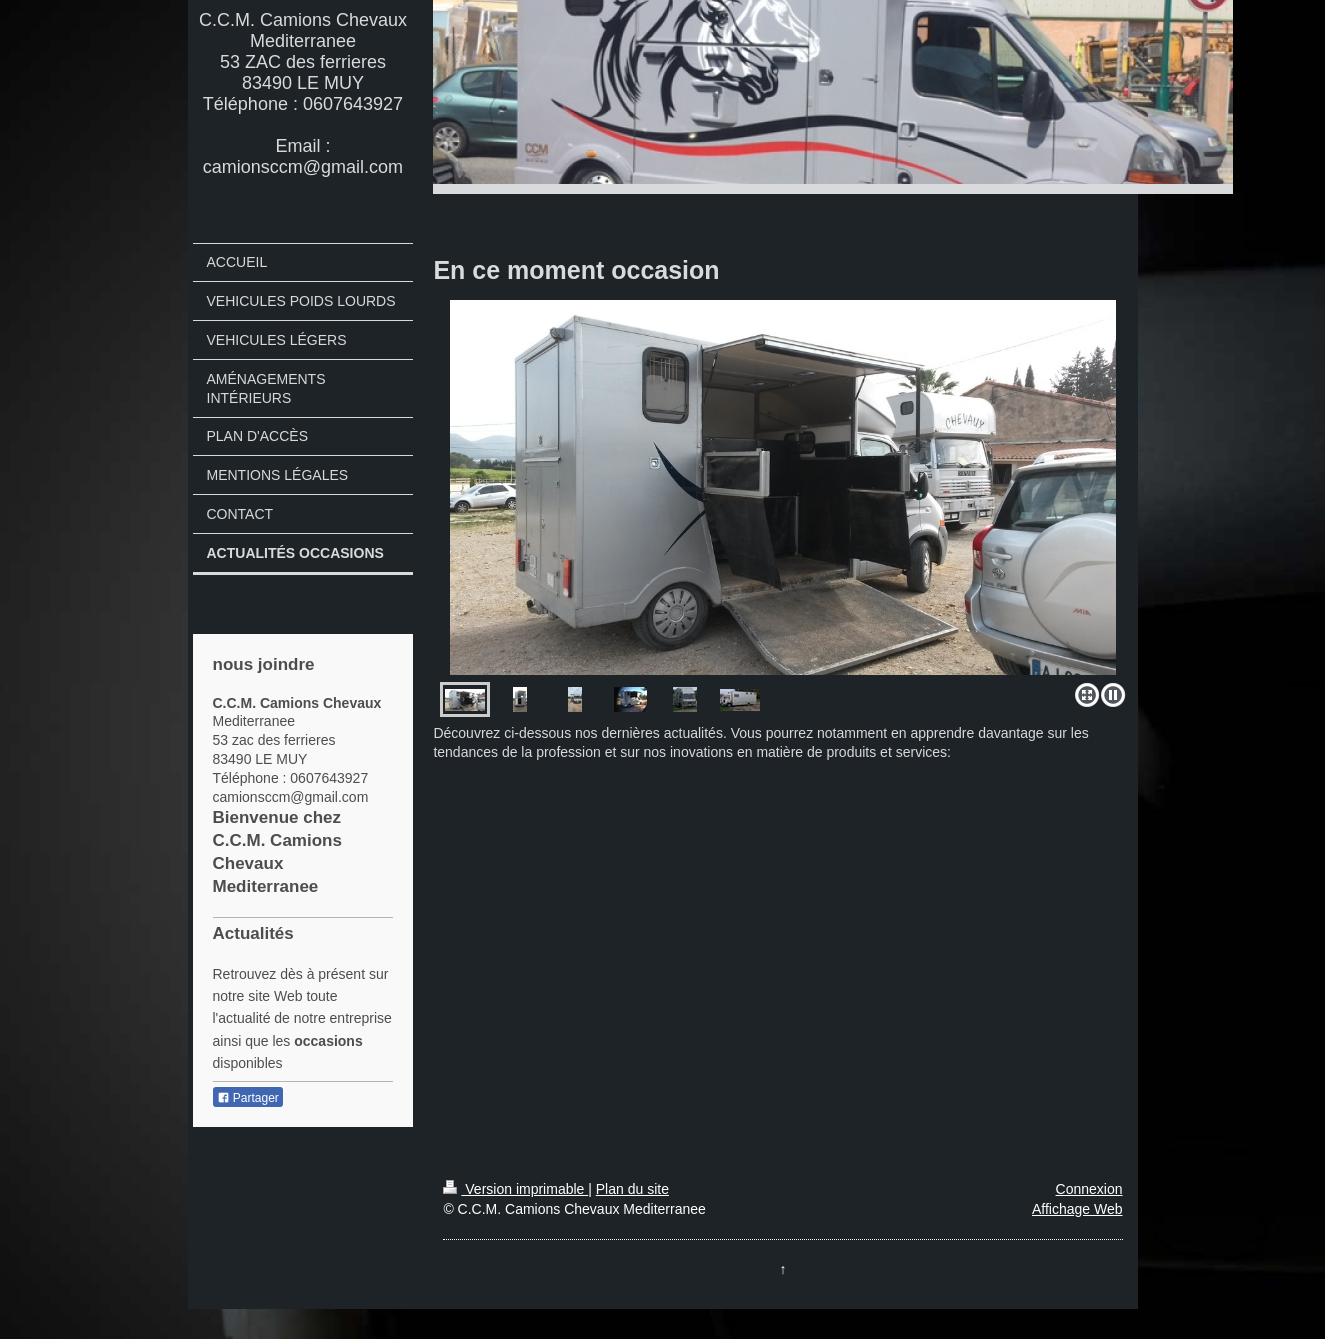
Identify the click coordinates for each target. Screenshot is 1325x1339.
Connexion (1089, 1189)
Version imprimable (515, 1189)
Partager (248, 1098)
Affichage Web (1077, 1209)
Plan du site (632, 1189)
